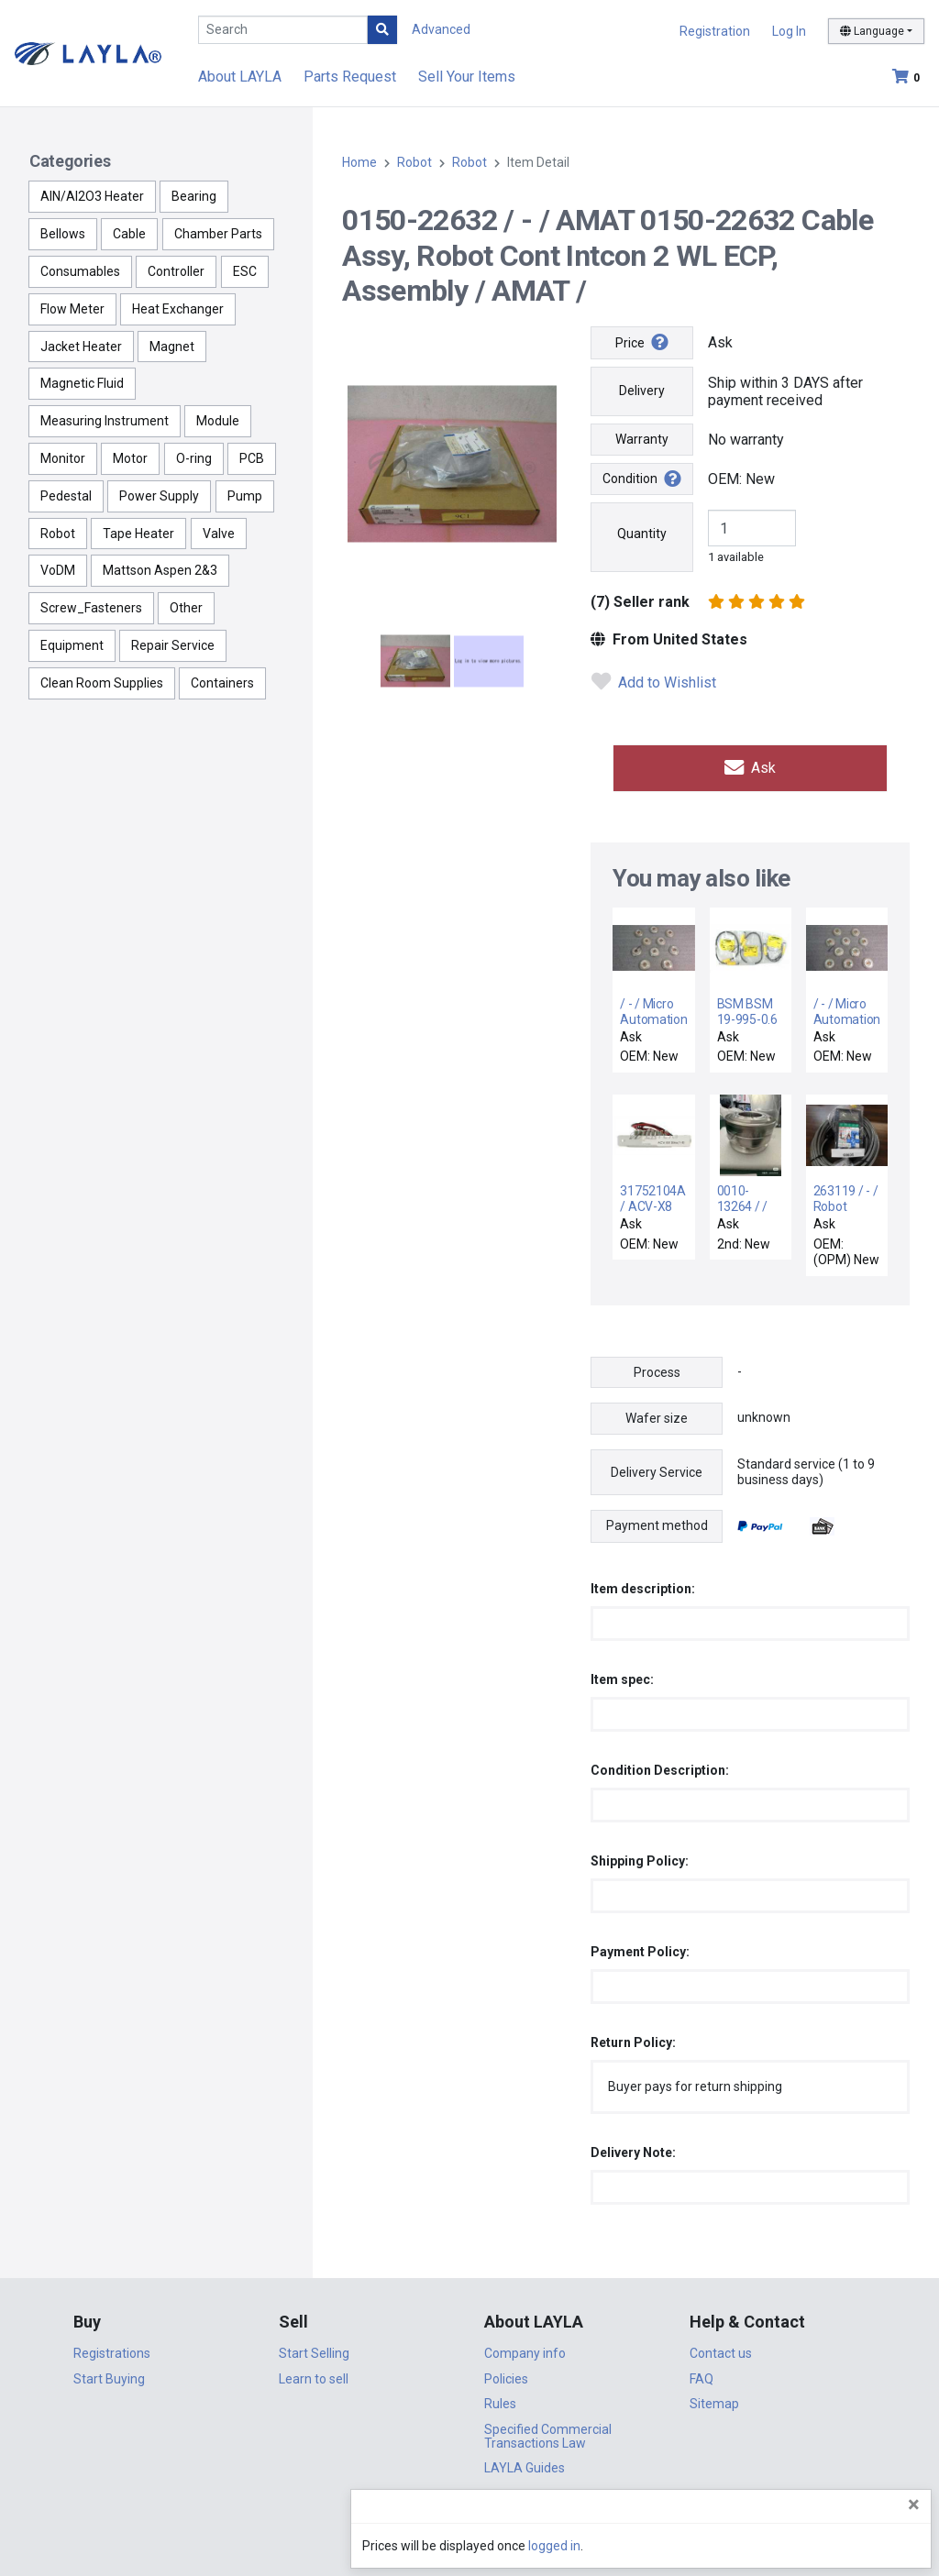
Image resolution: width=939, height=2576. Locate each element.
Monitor (62, 458)
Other (186, 607)
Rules (500, 2399)
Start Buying (109, 2374)
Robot (57, 533)
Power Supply (159, 496)
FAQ (701, 2374)
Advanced (441, 29)
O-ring (194, 458)
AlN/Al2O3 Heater (92, 196)
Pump (244, 496)
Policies (506, 2374)
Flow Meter (72, 309)
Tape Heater (138, 533)
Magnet (171, 346)
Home (359, 162)
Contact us (721, 2348)
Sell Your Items (466, 76)
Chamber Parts (218, 233)
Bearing (193, 196)
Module (217, 420)
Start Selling (314, 2348)
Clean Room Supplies (101, 683)
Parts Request (350, 76)
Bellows (62, 233)
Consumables (80, 271)
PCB (251, 458)
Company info (525, 2348)
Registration (714, 31)
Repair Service (173, 645)
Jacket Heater (81, 346)
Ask (750, 766)
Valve (219, 533)
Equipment (72, 645)
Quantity (642, 533)
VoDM (57, 570)
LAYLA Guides (524, 2463)
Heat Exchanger (178, 309)
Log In (789, 31)
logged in (815, 2545)
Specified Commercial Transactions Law (548, 2431)
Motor (130, 458)
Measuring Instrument (104, 420)
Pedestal (66, 496)
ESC (245, 271)
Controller (176, 271)
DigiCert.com (469, 2517)
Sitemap (714, 2399)
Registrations (111, 2348)
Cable (129, 233)
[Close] (914, 2504)
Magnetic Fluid (82, 383)
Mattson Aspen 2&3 (160, 570)
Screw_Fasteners (91, 607)
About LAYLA (240, 76)
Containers (222, 683)
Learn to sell (313, 2374)
